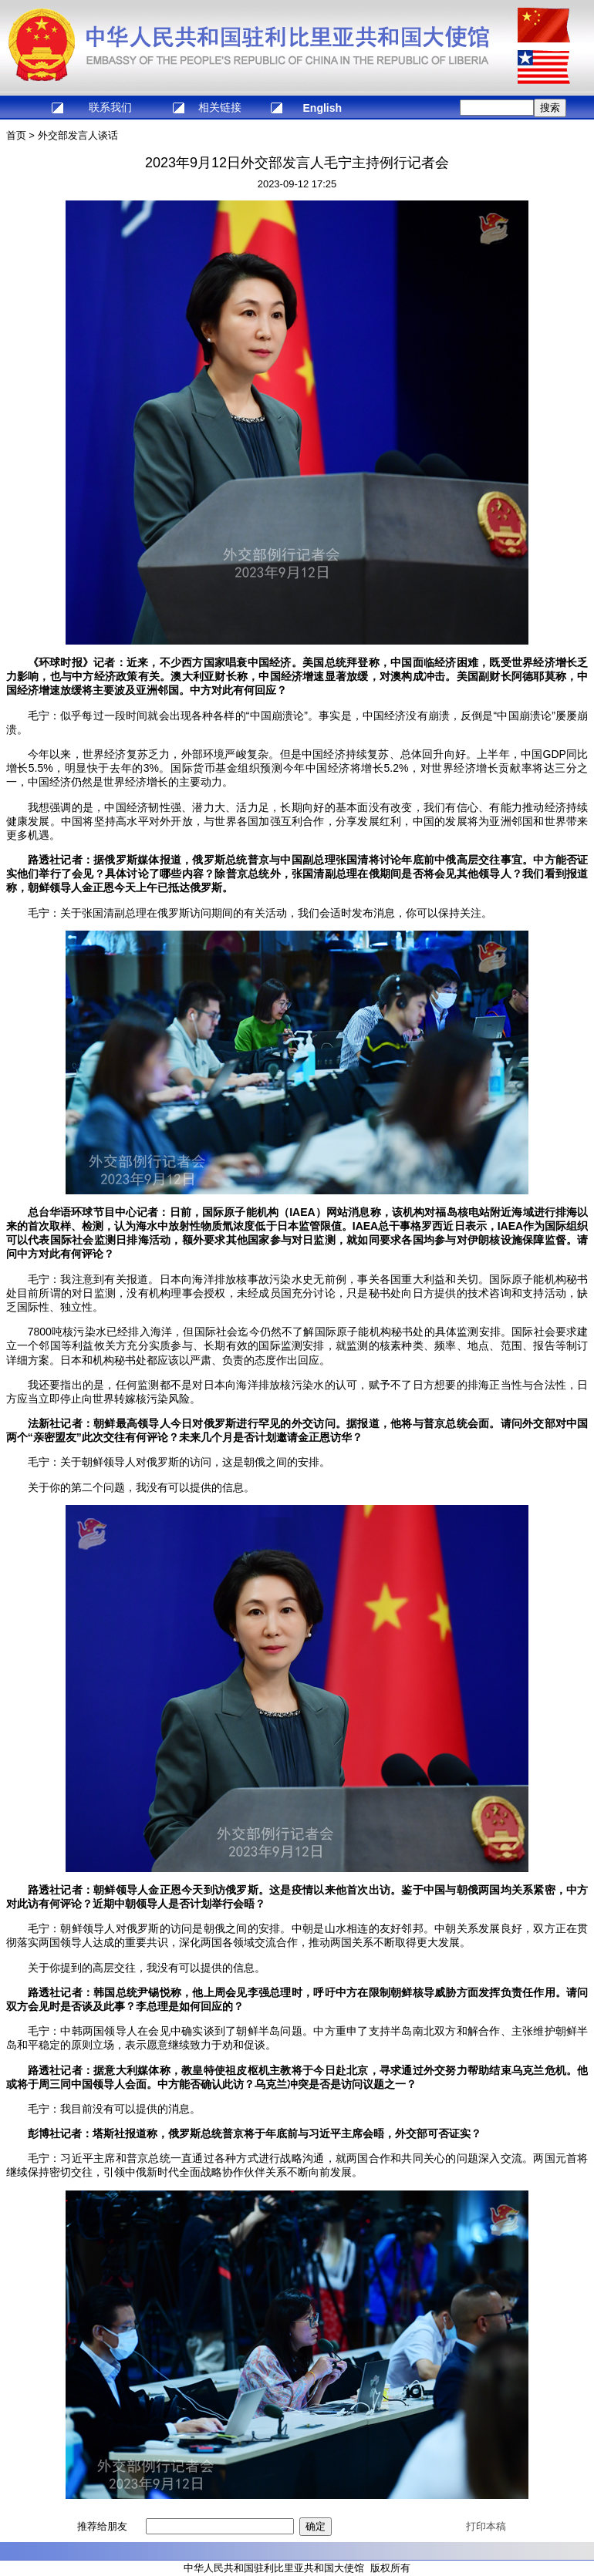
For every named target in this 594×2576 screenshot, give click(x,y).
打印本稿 (486, 2526)
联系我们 (110, 107)
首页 (16, 135)
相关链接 (219, 107)
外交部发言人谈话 (78, 135)
